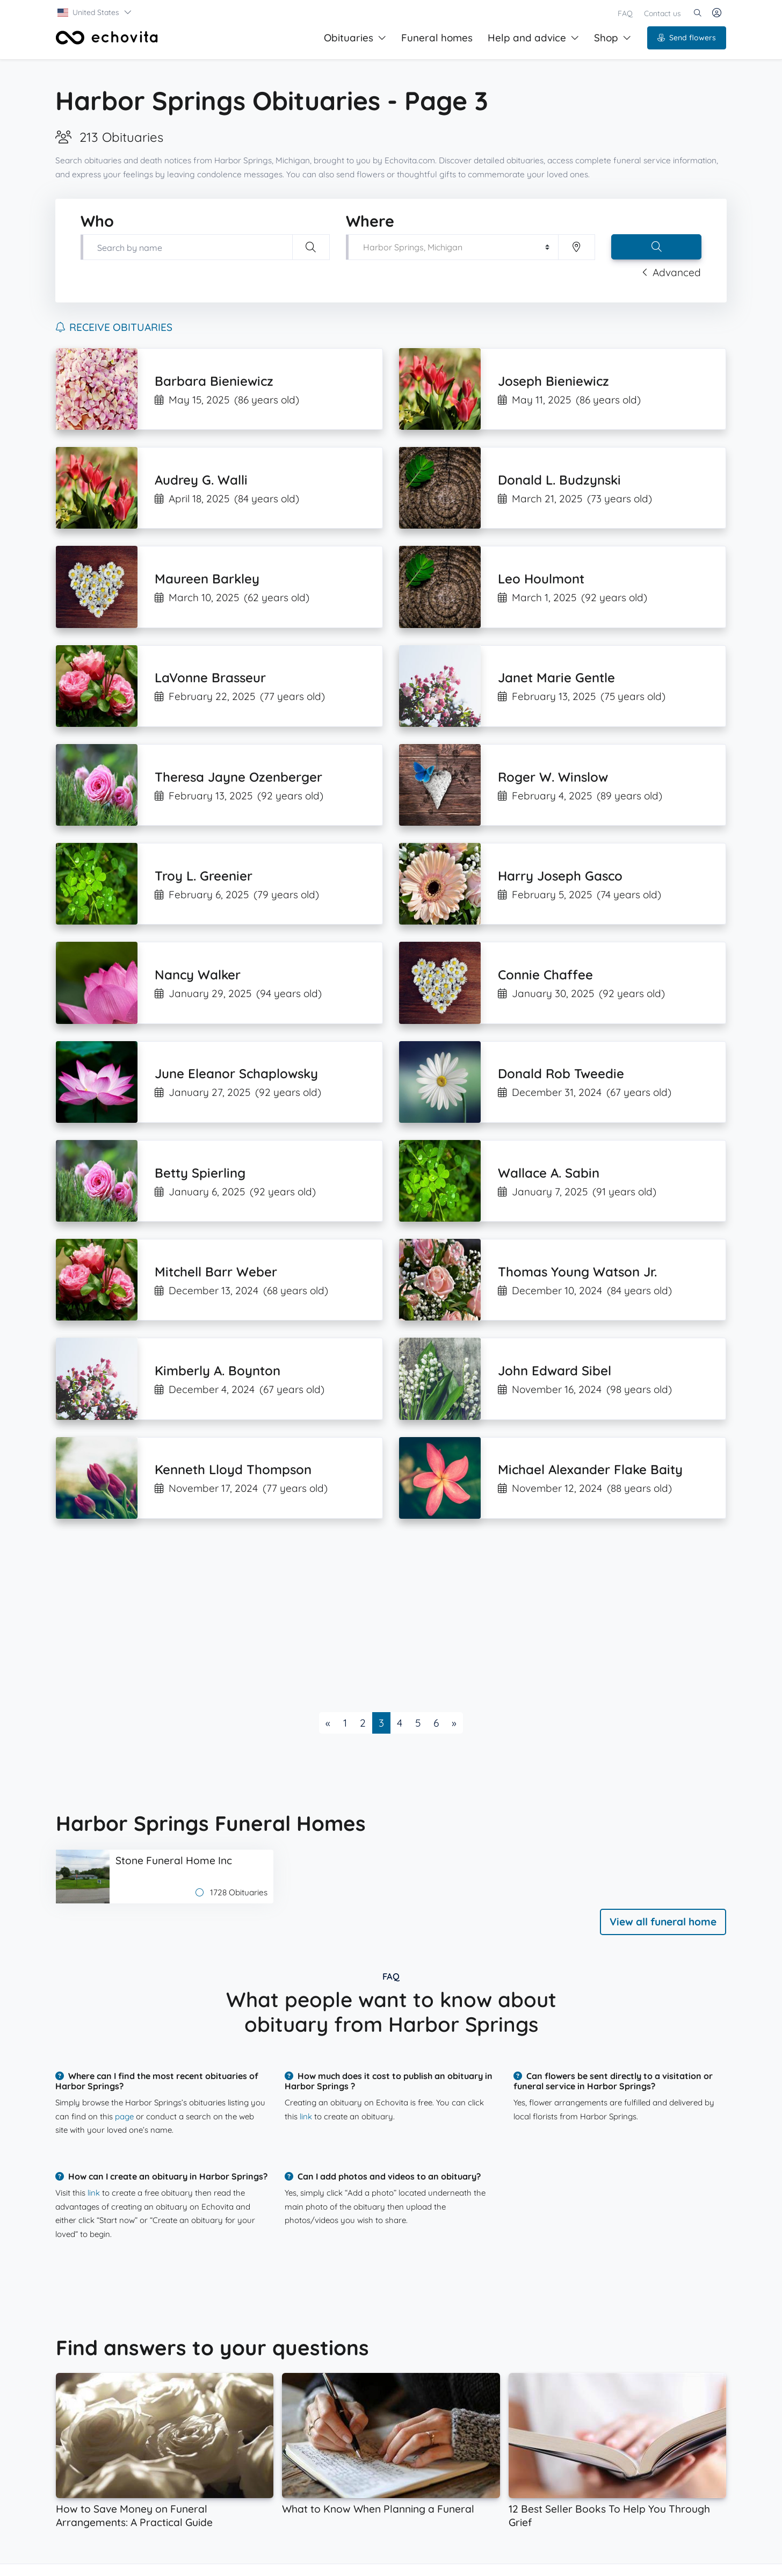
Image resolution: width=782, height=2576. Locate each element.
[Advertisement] (378, 1615)
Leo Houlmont (541, 579)
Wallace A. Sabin (548, 1173)
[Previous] (328, 1723)
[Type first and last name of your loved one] (186, 247)
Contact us (662, 13)
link (306, 2116)
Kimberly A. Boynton (217, 1370)
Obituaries (355, 37)
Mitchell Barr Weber (216, 1272)
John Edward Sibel (554, 1370)
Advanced (671, 272)
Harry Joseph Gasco (560, 876)
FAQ (625, 13)
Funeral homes (437, 37)
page (124, 2116)
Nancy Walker (198, 974)
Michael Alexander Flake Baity (590, 1469)
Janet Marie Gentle (556, 677)
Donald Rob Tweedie (561, 1073)
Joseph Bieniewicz (553, 381)
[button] (94, 12)
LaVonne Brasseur (210, 677)
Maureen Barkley (207, 579)
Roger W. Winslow (553, 777)
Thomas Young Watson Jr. (577, 1272)
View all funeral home (663, 1921)
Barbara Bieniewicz (214, 381)
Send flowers (686, 37)
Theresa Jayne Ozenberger (238, 777)
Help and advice (533, 37)
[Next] (454, 1723)
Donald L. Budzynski (559, 480)
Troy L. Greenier (203, 876)
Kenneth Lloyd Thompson (233, 1469)
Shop (612, 37)
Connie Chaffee (545, 974)
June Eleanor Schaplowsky (236, 1073)
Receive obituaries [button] (114, 327)
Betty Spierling (200, 1173)
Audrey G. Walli (201, 480)
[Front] (107, 37)
